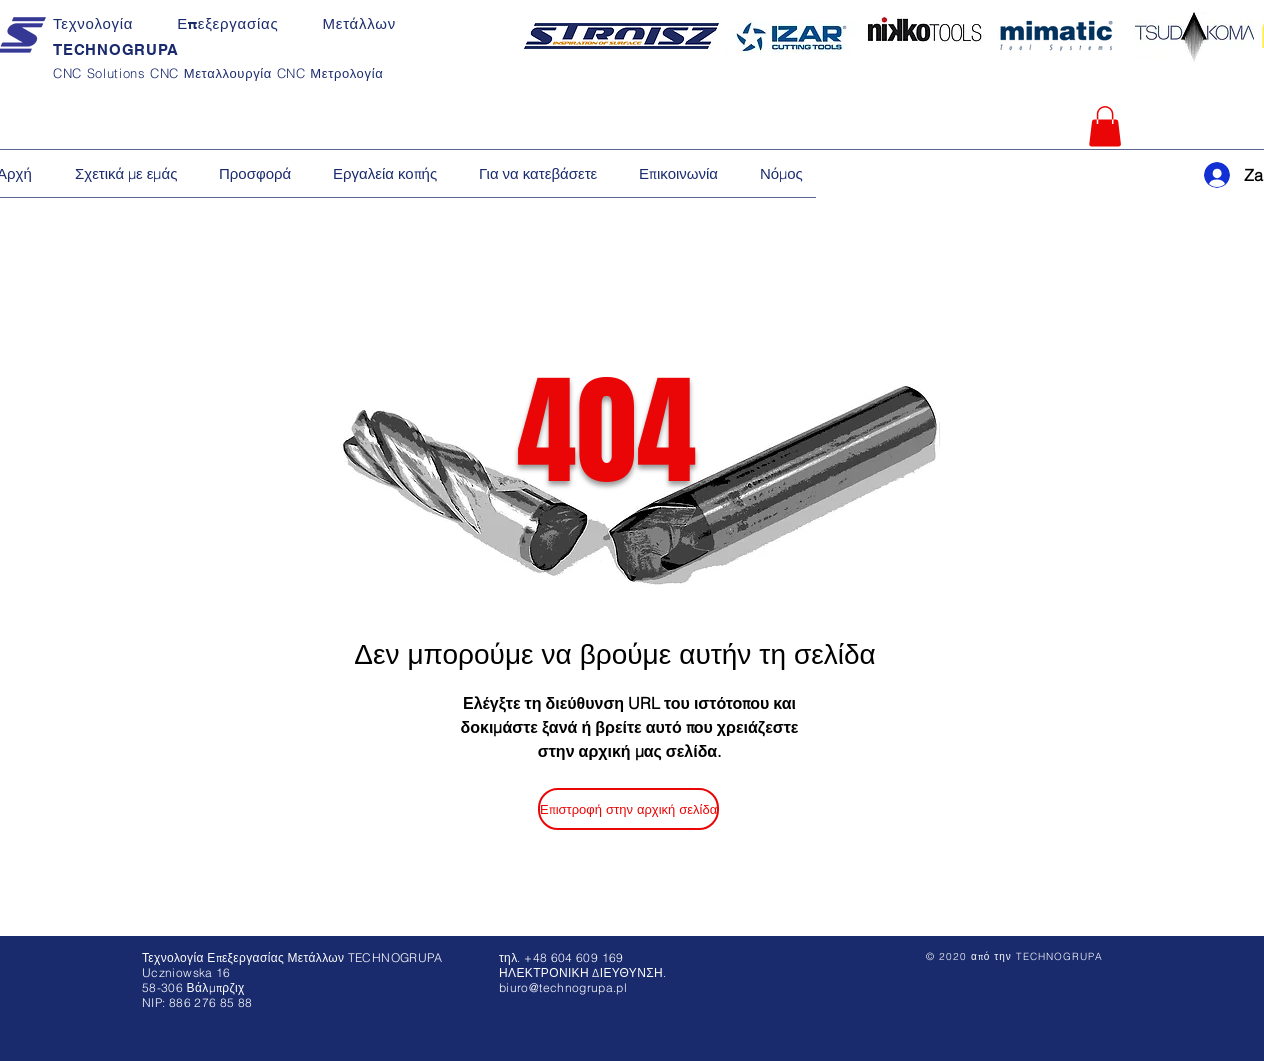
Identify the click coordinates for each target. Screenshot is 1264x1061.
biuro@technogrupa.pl (563, 987)
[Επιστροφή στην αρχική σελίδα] (628, 809)
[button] (1105, 126)
